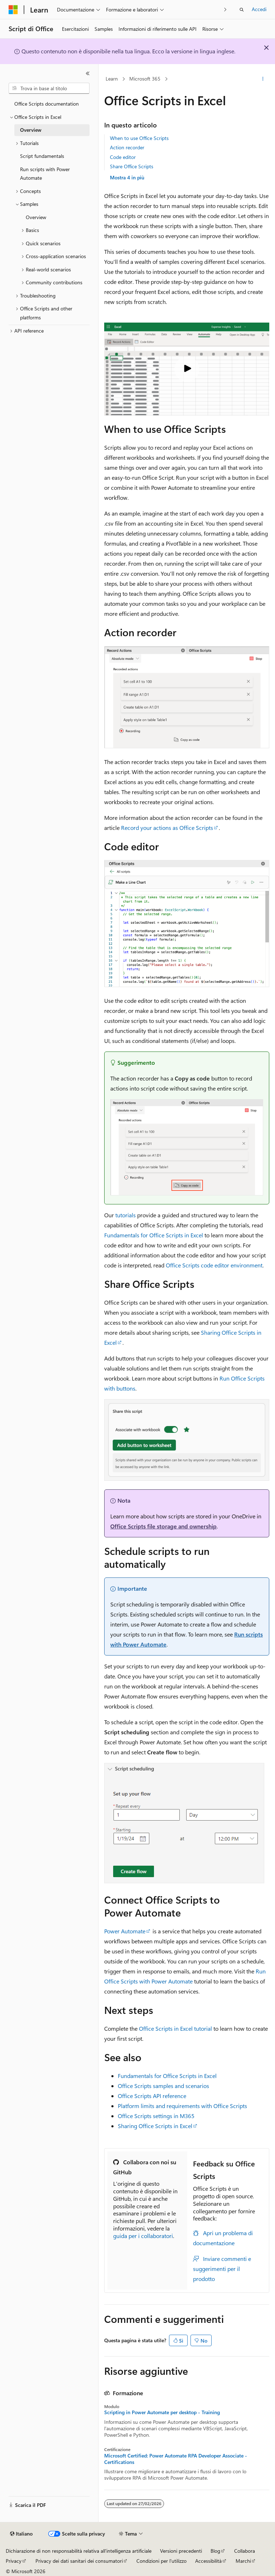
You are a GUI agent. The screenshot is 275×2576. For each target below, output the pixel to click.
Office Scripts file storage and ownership (163, 1526)
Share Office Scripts (131, 166)
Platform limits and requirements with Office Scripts (182, 2105)
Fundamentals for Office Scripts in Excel (153, 1235)
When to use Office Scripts (139, 138)
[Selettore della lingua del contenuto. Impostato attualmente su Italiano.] (21, 2533)
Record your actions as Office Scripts (167, 827)
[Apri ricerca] (242, 9)
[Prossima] (225, 9)
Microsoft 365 (144, 78)
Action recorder (127, 147)
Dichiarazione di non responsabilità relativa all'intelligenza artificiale (78, 2550)
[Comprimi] (87, 73)
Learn (112, 78)
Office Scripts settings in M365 (156, 2116)
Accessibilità (208, 2560)
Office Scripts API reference (152, 2095)
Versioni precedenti (181, 2550)
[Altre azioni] (263, 79)
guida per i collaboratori (143, 2235)
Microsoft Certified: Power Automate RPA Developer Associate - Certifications (175, 2458)
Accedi (259, 9)
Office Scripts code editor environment (214, 1265)
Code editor (123, 157)
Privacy (13, 2560)
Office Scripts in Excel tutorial (175, 2028)
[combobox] (49, 88)
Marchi (243, 2560)
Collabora (244, 2550)
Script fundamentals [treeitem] (42, 156)
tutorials (125, 1215)
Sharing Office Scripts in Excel (155, 2126)
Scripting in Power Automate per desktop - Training (162, 2412)
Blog (215, 2550)
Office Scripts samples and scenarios (163, 2085)
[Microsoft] (13, 9)
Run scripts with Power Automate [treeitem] (45, 174)
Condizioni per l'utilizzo (161, 2560)
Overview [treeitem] (31, 129)
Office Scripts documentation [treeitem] (46, 103)
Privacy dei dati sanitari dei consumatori (79, 2560)
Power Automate (124, 1931)
